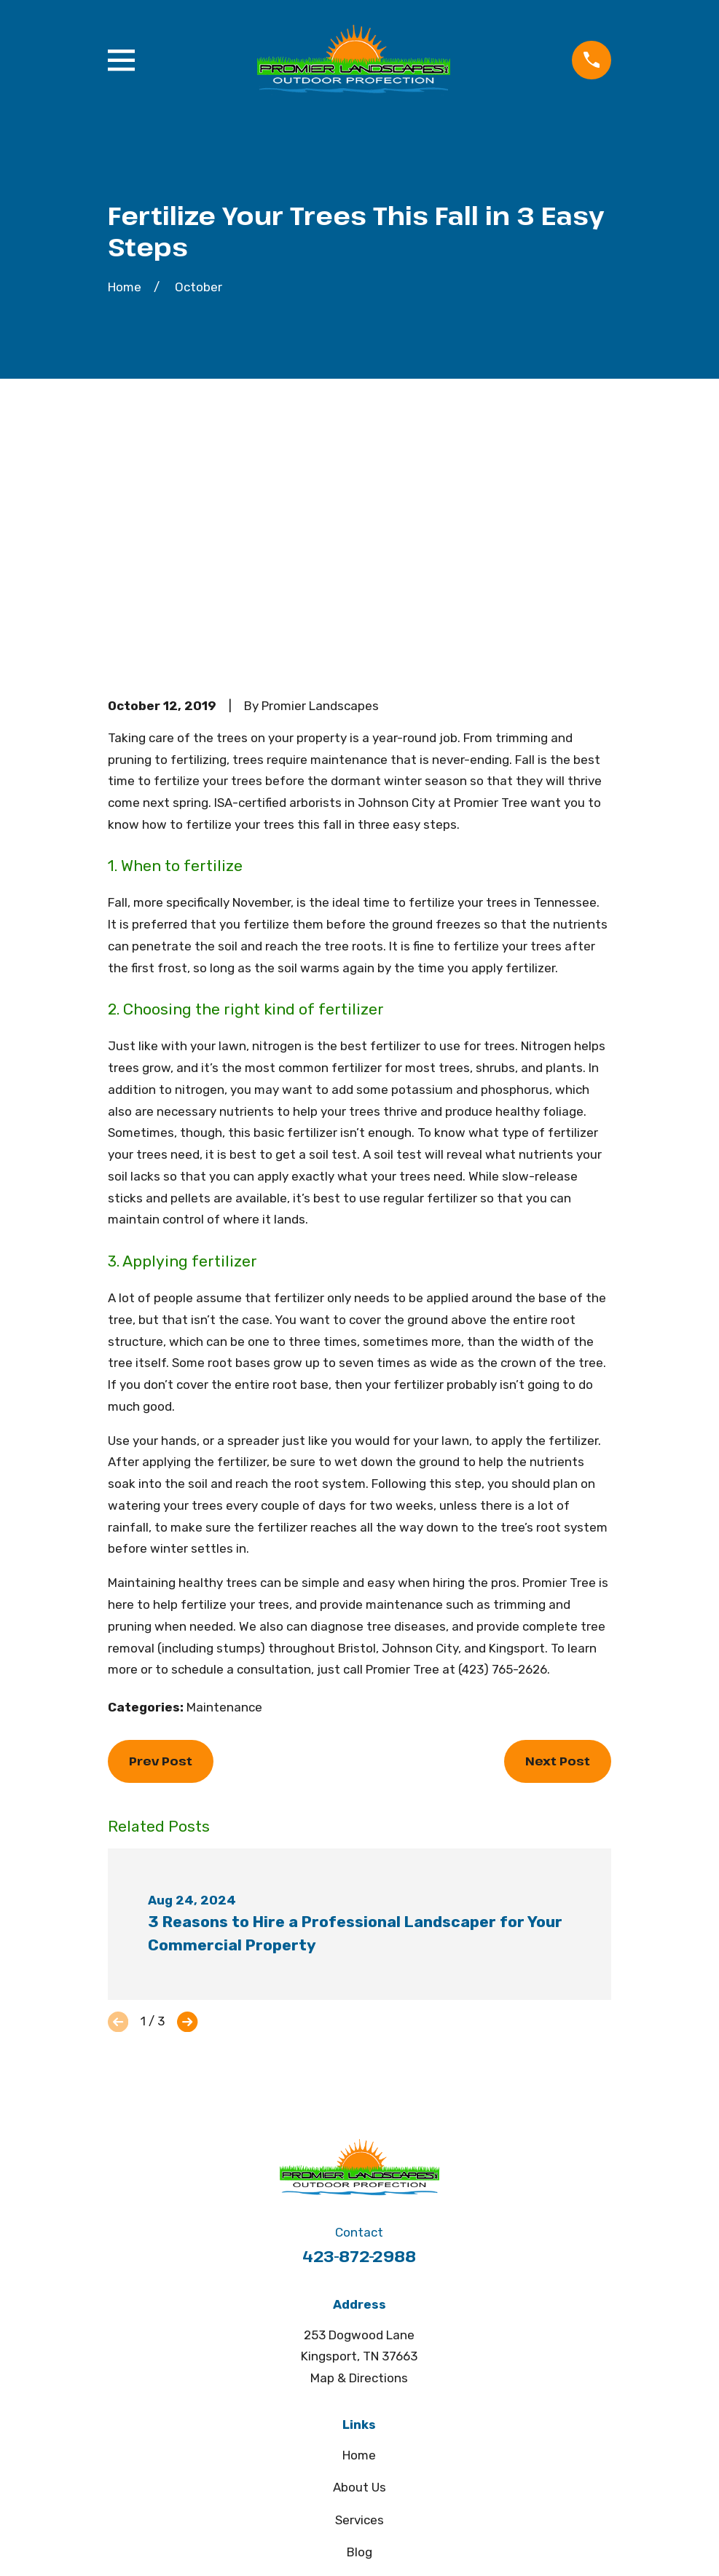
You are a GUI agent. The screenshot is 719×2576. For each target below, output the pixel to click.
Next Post (557, 1535)
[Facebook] (307, 2466)
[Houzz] (377, 2466)
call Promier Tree (391, 1443)
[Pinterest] (342, 2466)
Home (359, 2229)
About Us (359, 2261)
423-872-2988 (359, 2029)
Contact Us (359, 2358)
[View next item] (187, 1795)
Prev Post (160, 1535)
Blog (359, 2326)
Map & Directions (359, 2152)
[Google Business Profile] (412, 2466)
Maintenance (224, 1480)
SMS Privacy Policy (359, 2390)
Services (359, 2293)
